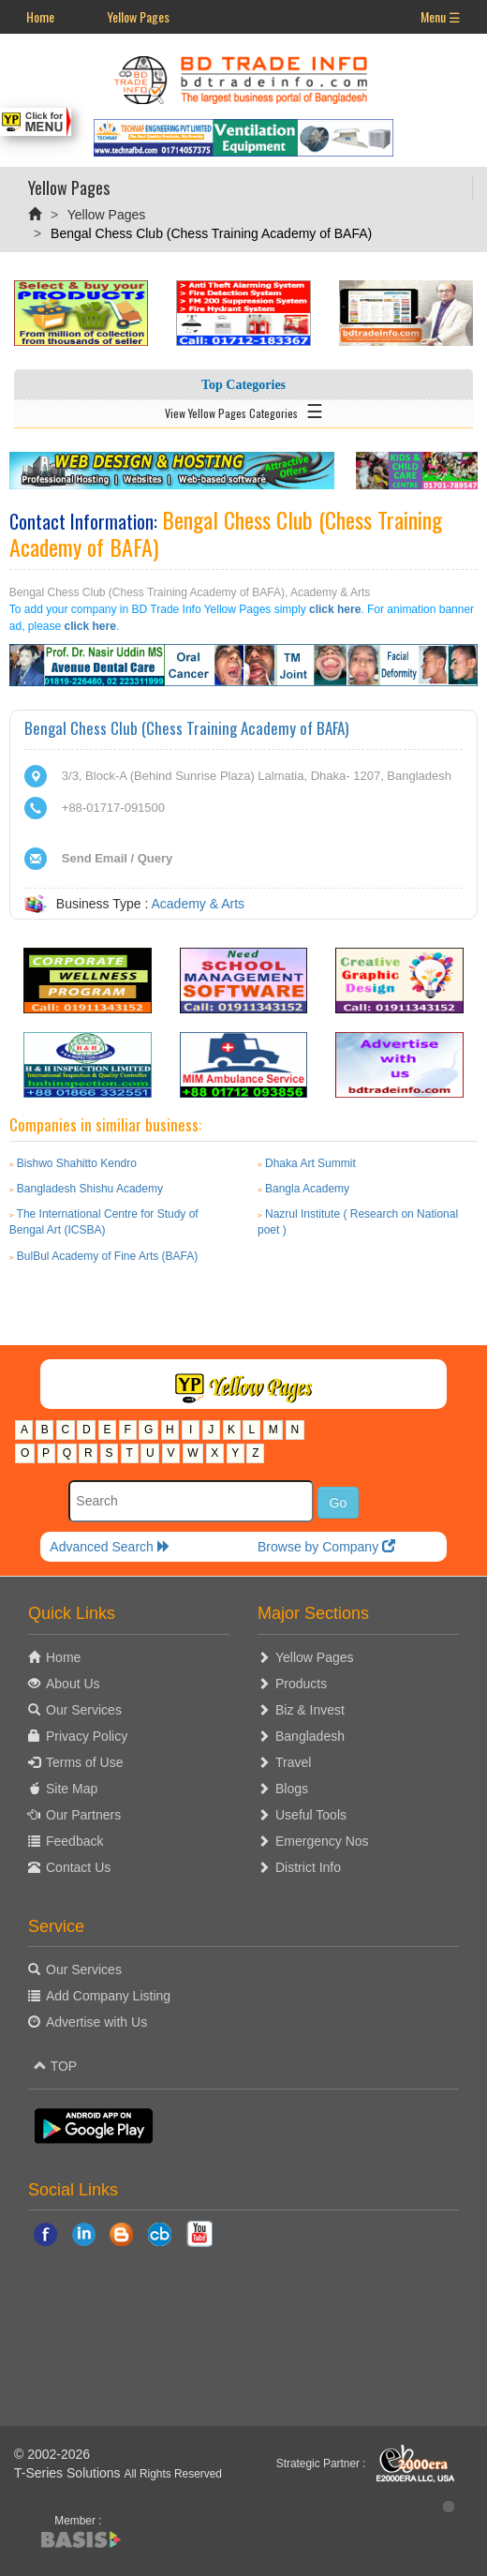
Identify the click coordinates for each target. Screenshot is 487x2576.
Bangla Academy (307, 1188)
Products (301, 1683)
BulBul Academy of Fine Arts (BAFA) (107, 1256)
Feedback (74, 1841)
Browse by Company (326, 1546)
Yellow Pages (138, 16)
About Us (73, 1683)
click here (335, 609)
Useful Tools (311, 1814)
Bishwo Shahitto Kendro (77, 1163)
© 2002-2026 (52, 2454)
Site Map (71, 1788)
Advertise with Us (96, 2021)
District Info (308, 1867)
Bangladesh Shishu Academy (90, 1188)
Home (40, 16)
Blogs (291, 1788)
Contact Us (78, 1867)
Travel (293, 1762)
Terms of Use (84, 1762)
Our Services (84, 1709)
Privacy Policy (86, 1736)
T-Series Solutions (69, 2472)
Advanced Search (110, 1546)
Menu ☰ (441, 16)
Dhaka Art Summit (310, 1163)
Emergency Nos (322, 1841)
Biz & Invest (310, 1709)
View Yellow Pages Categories (244, 410)
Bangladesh (310, 1736)
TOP (55, 2066)
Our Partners (83, 1814)
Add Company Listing (108, 1995)
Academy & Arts (198, 903)
